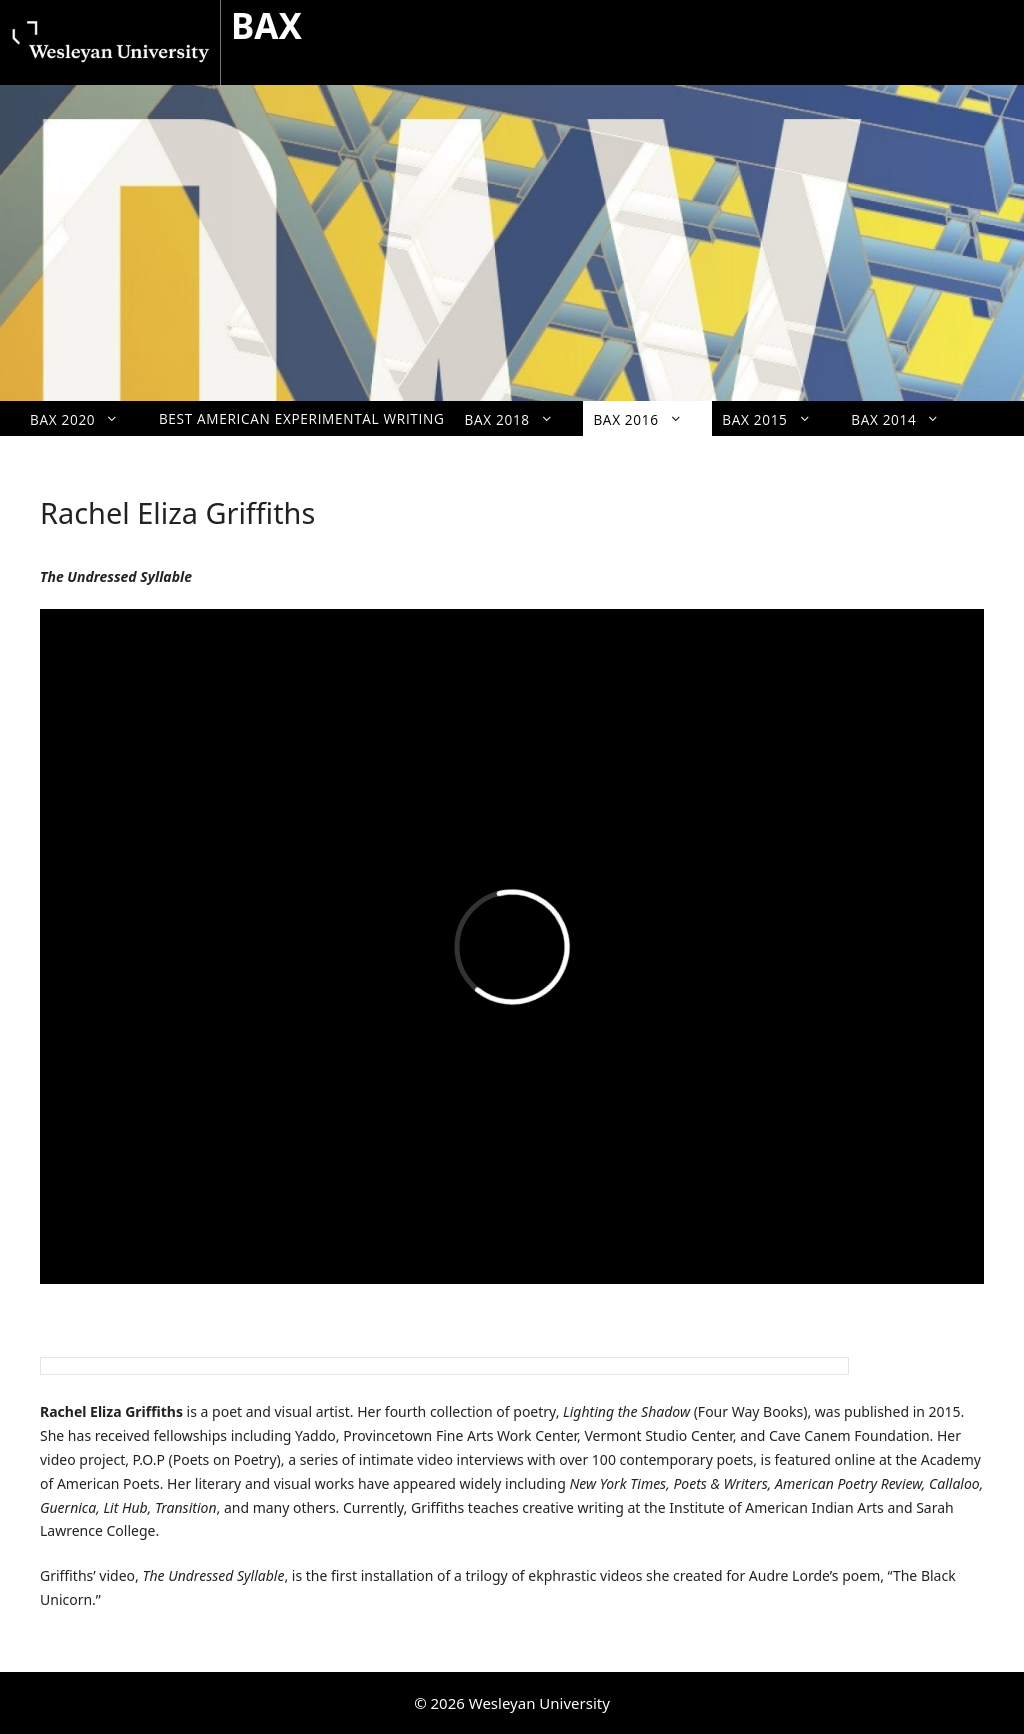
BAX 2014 (905, 418)
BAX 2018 (519, 418)
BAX (266, 25)
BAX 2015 (776, 418)
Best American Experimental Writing (302, 418)
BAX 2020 (84, 418)
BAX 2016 (647, 418)
